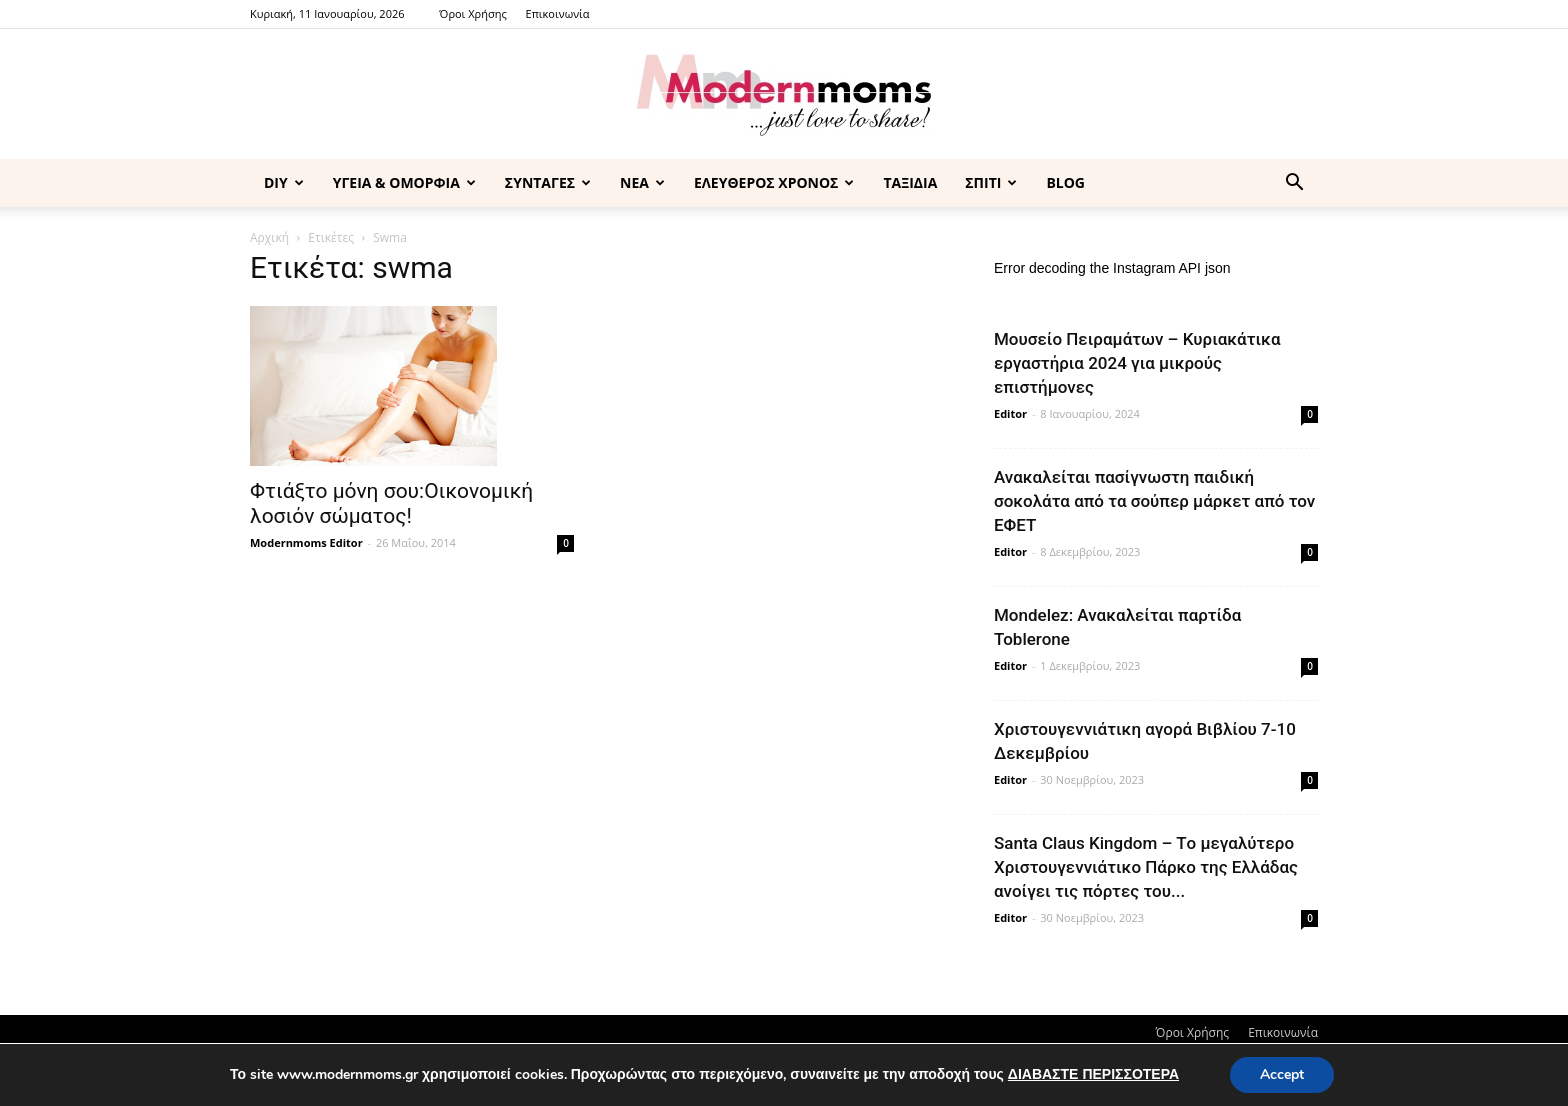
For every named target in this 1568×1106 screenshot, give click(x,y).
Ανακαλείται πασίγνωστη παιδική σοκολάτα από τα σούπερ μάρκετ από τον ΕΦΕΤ (1154, 501)
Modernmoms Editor (306, 542)
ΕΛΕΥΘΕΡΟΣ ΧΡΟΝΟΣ (774, 182)
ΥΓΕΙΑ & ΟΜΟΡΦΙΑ (404, 182)
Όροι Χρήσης (472, 13)
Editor (1010, 413)
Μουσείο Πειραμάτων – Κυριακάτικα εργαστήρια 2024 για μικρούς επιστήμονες (1137, 363)
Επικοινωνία (558, 13)
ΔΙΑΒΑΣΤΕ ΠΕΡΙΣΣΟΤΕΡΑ (1093, 1074)
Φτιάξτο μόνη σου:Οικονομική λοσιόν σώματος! (391, 503)
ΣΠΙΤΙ (991, 182)
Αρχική (269, 237)
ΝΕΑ (642, 182)
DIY (284, 182)
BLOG (1065, 182)
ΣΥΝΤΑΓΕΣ (548, 182)
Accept (1282, 1074)
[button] (1294, 184)
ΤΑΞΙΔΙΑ (910, 182)
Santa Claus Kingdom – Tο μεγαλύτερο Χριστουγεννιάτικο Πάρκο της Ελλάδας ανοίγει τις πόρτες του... (1146, 867)
